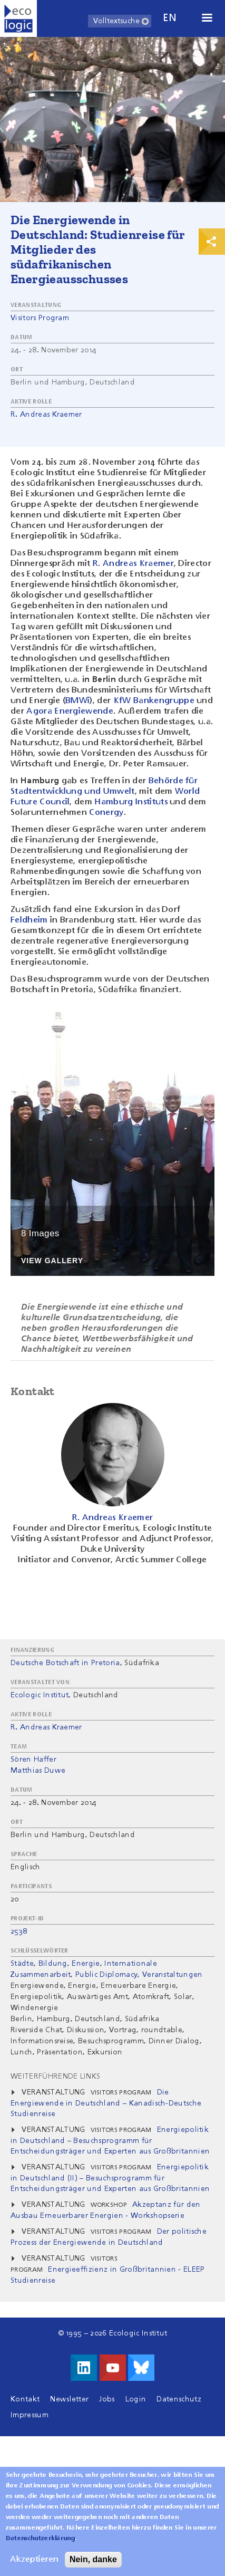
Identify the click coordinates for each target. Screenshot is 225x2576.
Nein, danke (93, 2564)
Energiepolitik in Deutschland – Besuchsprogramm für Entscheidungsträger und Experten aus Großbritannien (110, 2140)
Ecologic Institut (40, 1695)
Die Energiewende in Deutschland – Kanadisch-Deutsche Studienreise (106, 2103)
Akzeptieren (34, 2564)
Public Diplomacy (106, 1974)
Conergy (106, 813)
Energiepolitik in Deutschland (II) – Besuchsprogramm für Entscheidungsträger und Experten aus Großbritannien (110, 2178)
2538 (19, 1931)
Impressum (29, 2415)
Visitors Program (40, 318)
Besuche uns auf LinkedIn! (84, 2367)
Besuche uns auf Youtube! (113, 2367)
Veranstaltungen (172, 1974)
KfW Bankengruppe (155, 701)
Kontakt (25, 2399)
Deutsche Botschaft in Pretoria (65, 1663)
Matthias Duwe (38, 1770)
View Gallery (52, 1261)
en (170, 18)
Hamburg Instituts (130, 802)
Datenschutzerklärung (40, 2543)
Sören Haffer (33, 1759)
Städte (22, 1963)
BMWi (77, 701)
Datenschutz (178, 2399)
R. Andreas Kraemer (46, 414)
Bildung (52, 1963)
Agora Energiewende (69, 711)
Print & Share (212, 241)
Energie (86, 1963)
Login (135, 2399)
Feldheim (29, 920)
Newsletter (69, 2399)
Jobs (106, 2399)
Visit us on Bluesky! (141, 2367)
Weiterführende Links (55, 2076)
